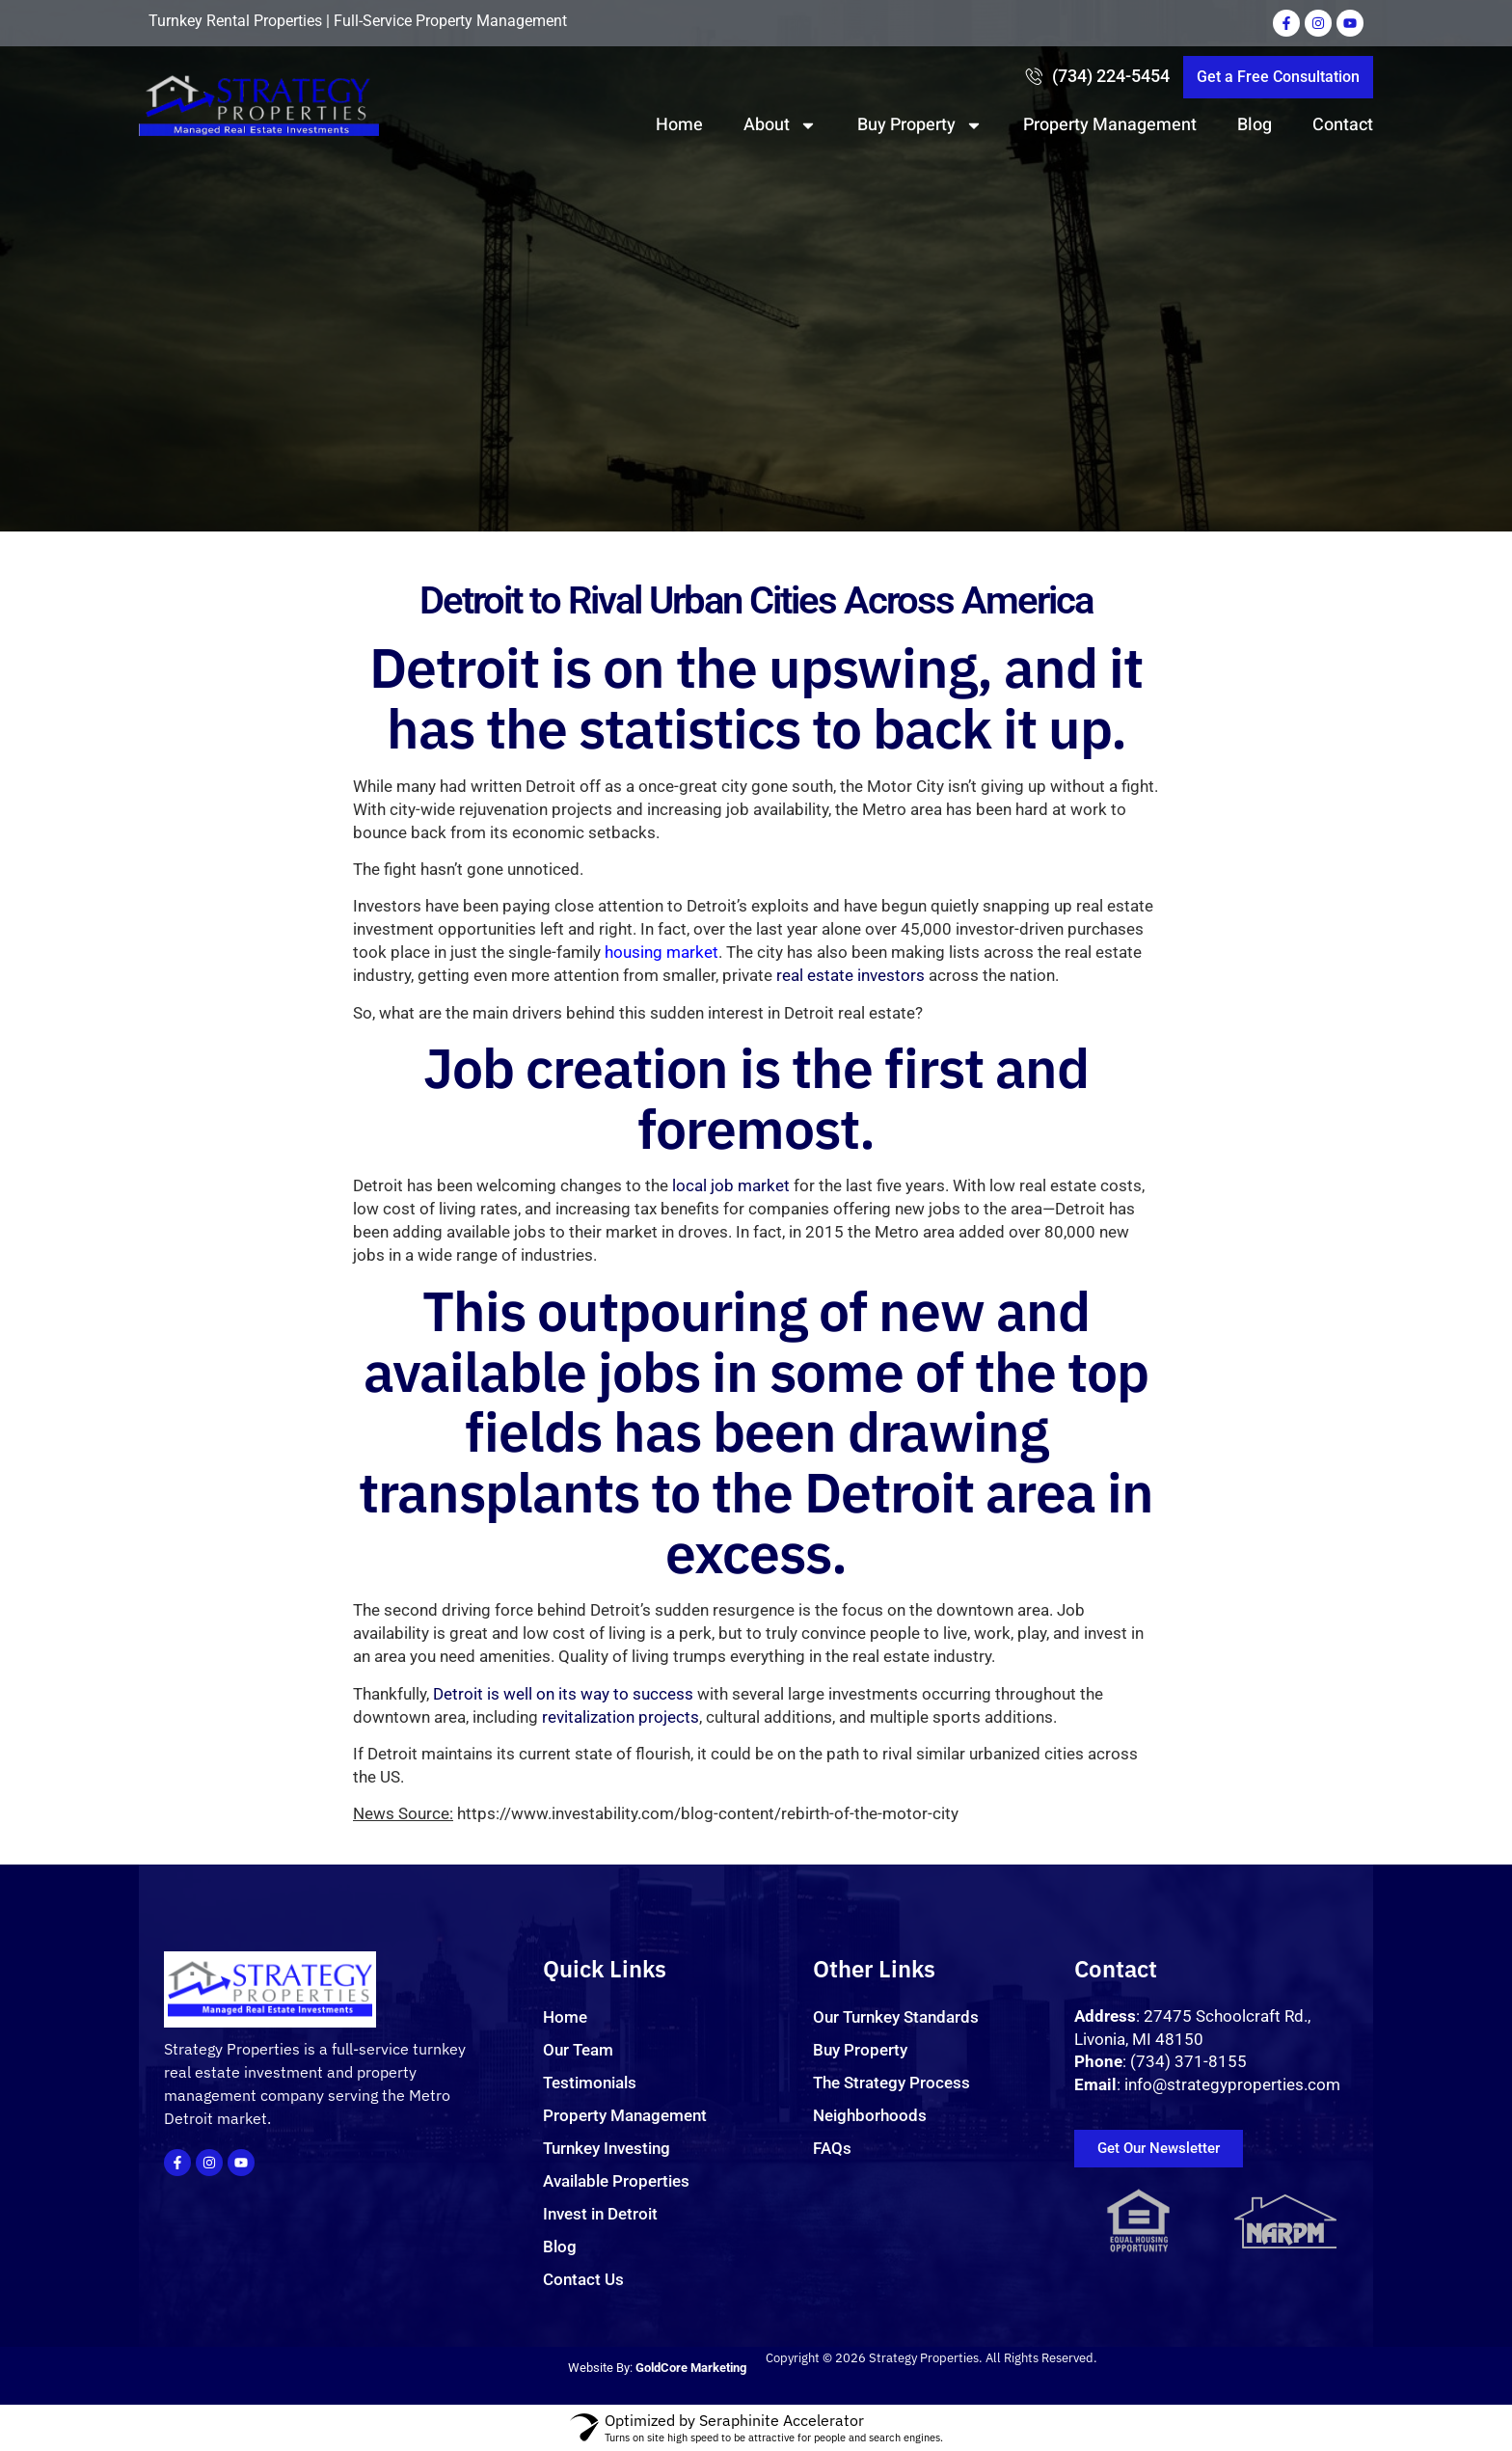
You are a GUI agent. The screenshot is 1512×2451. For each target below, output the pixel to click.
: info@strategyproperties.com (1207, 2084)
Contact (1342, 125)
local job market (731, 1394)
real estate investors (850, 1184)
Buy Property (920, 125)
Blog (1254, 125)
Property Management (1110, 125)
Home (679, 125)
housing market (661, 1161)
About (780, 125)
